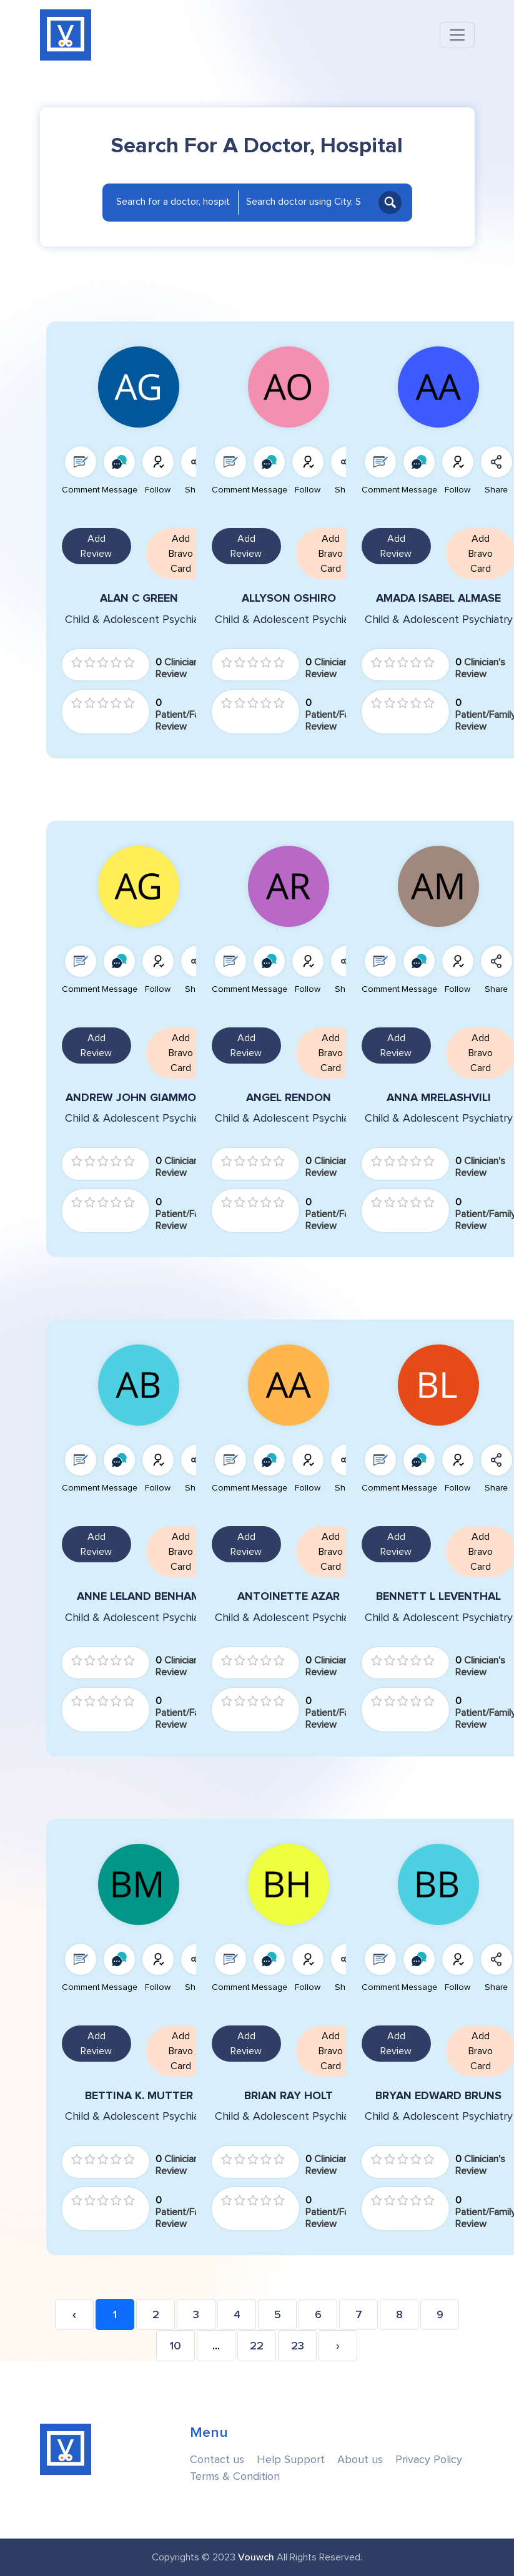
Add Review (96, 546)
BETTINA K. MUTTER (139, 2095)
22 (257, 2346)
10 (175, 2346)
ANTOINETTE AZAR (288, 1596)
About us (360, 2459)
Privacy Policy (428, 2459)
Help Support (291, 2459)
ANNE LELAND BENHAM (138, 1596)
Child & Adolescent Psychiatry (139, 619)
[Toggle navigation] (457, 34)
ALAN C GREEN (139, 598)
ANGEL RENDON (288, 1097)
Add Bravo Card (181, 553)
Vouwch (256, 2557)
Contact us (217, 2459)
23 (297, 2346)
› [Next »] (338, 2346)
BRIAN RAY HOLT (288, 2095)
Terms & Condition (235, 2476)
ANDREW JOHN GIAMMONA (139, 1097)
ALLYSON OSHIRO (289, 598)
